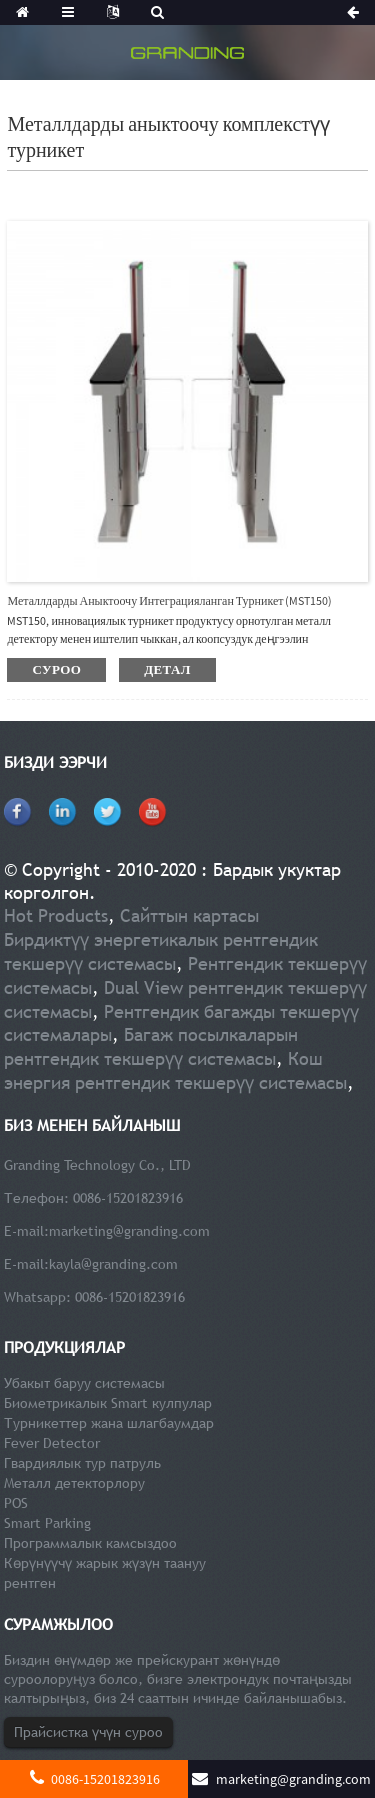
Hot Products (56, 915)
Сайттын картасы (189, 915)
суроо (56, 669)
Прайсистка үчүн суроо (88, 1732)
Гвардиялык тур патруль (82, 1463)
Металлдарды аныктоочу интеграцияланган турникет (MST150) (169, 600)
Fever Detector (52, 1443)
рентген (30, 1583)
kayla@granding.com (113, 1264)
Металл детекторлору (74, 1483)
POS (16, 1503)
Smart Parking (47, 1523)
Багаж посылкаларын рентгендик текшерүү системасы (151, 1046)
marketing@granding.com (129, 1231)
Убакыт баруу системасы (84, 1383)
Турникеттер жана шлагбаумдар (109, 1423)
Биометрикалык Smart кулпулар (108, 1403)
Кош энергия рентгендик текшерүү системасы (175, 1070)
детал (167, 669)
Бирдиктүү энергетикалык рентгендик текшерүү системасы (161, 951)
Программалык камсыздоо (90, 1543)
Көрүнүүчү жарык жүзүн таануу (105, 1563)
